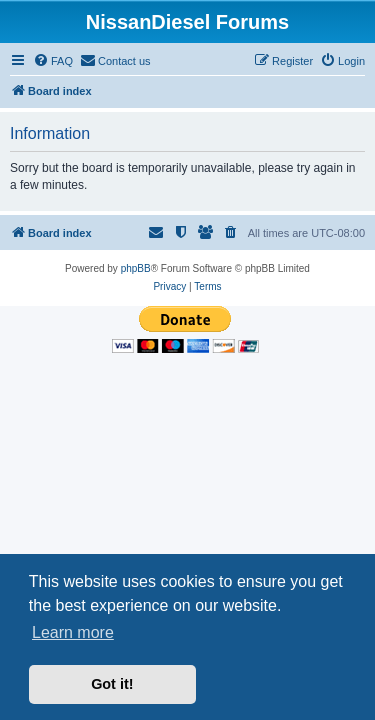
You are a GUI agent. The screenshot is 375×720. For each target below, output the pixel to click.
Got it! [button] (112, 684)
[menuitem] (53, 61)
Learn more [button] (73, 632)
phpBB (136, 268)
